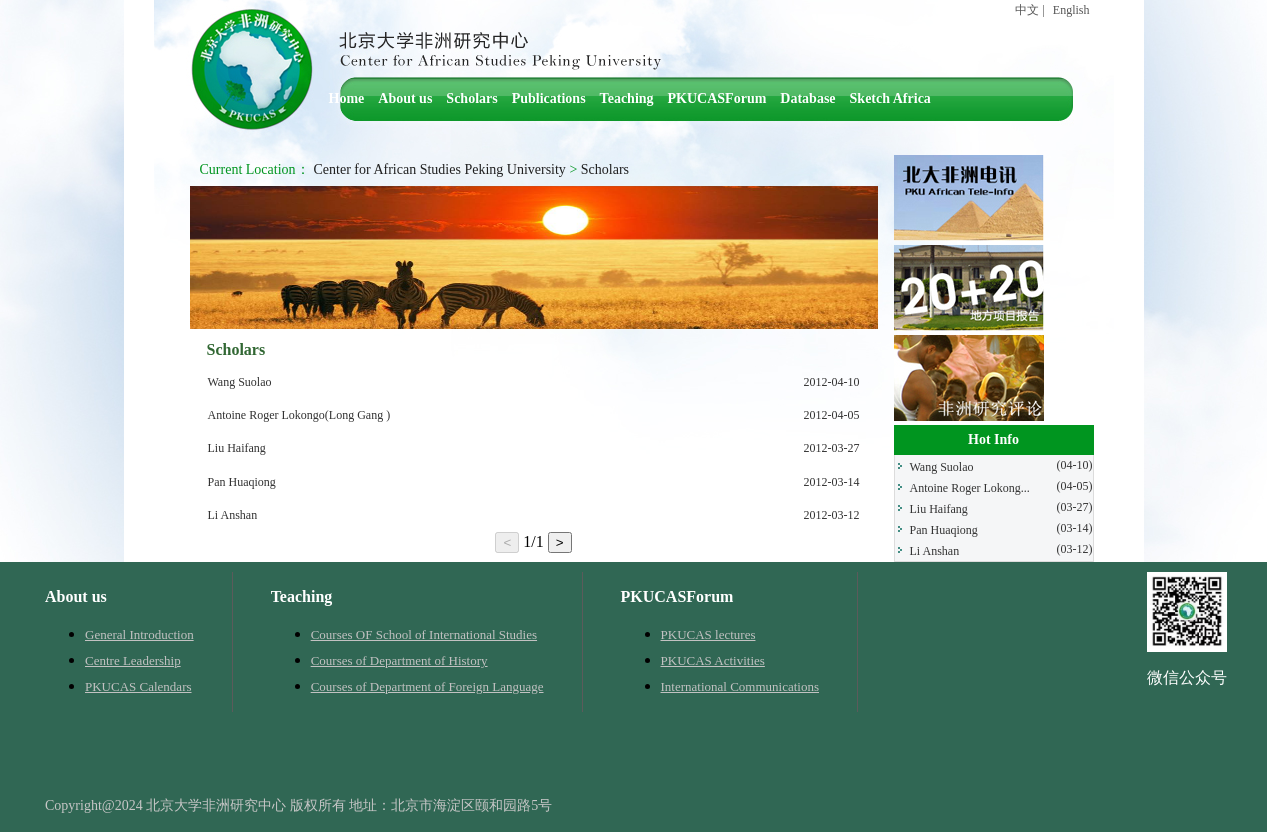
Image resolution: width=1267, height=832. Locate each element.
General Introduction (139, 634)
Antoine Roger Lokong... (970, 488)
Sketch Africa (890, 98)
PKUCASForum (717, 98)
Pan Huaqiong (242, 482)
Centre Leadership (133, 660)
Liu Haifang (237, 448)
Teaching (627, 98)
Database (807, 98)
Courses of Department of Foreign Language (427, 686)
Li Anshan (233, 515)
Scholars (471, 98)
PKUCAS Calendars (138, 686)
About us (405, 98)
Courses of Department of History (399, 660)
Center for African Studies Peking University (440, 169)
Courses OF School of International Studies (424, 634)
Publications (549, 98)
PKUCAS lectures (708, 634)
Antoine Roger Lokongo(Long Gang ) (299, 415)
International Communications (740, 686)
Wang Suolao (240, 382)
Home (347, 98)
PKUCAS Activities (713, 660)
